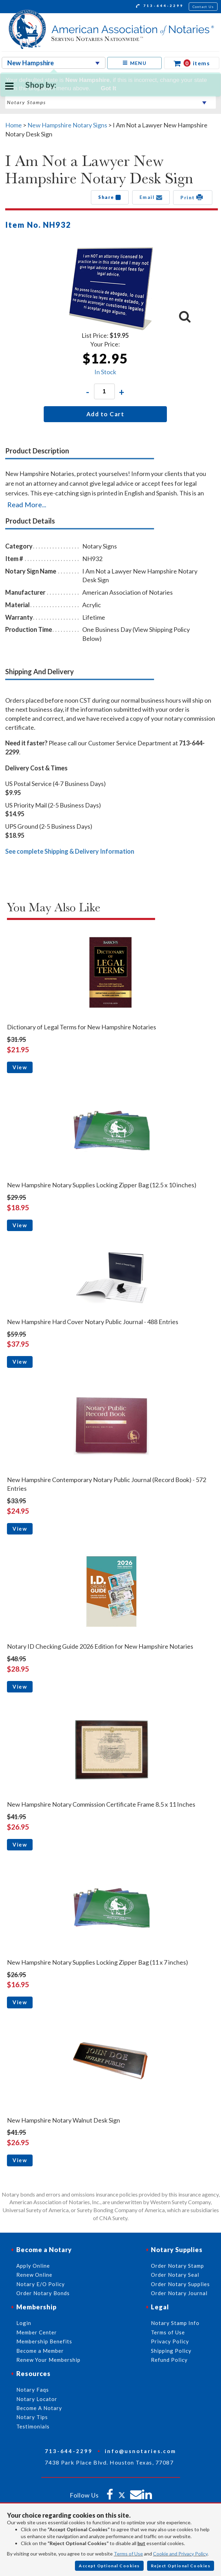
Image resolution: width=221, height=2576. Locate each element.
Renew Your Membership (48, 2360)
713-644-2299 (160, 6)
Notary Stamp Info (175, 2323)
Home (13, 125)
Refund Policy (169, 2360)
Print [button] (192, 197)
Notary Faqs (32, 2389)
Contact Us (203, 7)
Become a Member (40, 2351)
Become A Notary (39, 2408)
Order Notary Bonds (43, 2293)
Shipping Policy (171, 2351)
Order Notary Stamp (177, 2266)
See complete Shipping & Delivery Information (69, 851)
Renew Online (34, 2275)
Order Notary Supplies (180, 2284)
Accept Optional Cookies (109, 2565)
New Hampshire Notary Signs (67, 125)
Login (23, 2323)
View (19, 1067)
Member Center (36, 2332)
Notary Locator (36, 2399)
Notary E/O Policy (40, 2284)
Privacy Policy (170, 2341)
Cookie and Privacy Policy (180, 2554)
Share (109, 197)
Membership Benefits (44, 2341)
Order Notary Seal (175, 2275)
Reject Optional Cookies (181, 2565)
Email (151, 197)
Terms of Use (128, 2554)
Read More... (26, 504)
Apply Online (33, 2266)
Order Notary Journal (179, 2293)
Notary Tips (32, 2417)
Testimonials (33, 2426)
